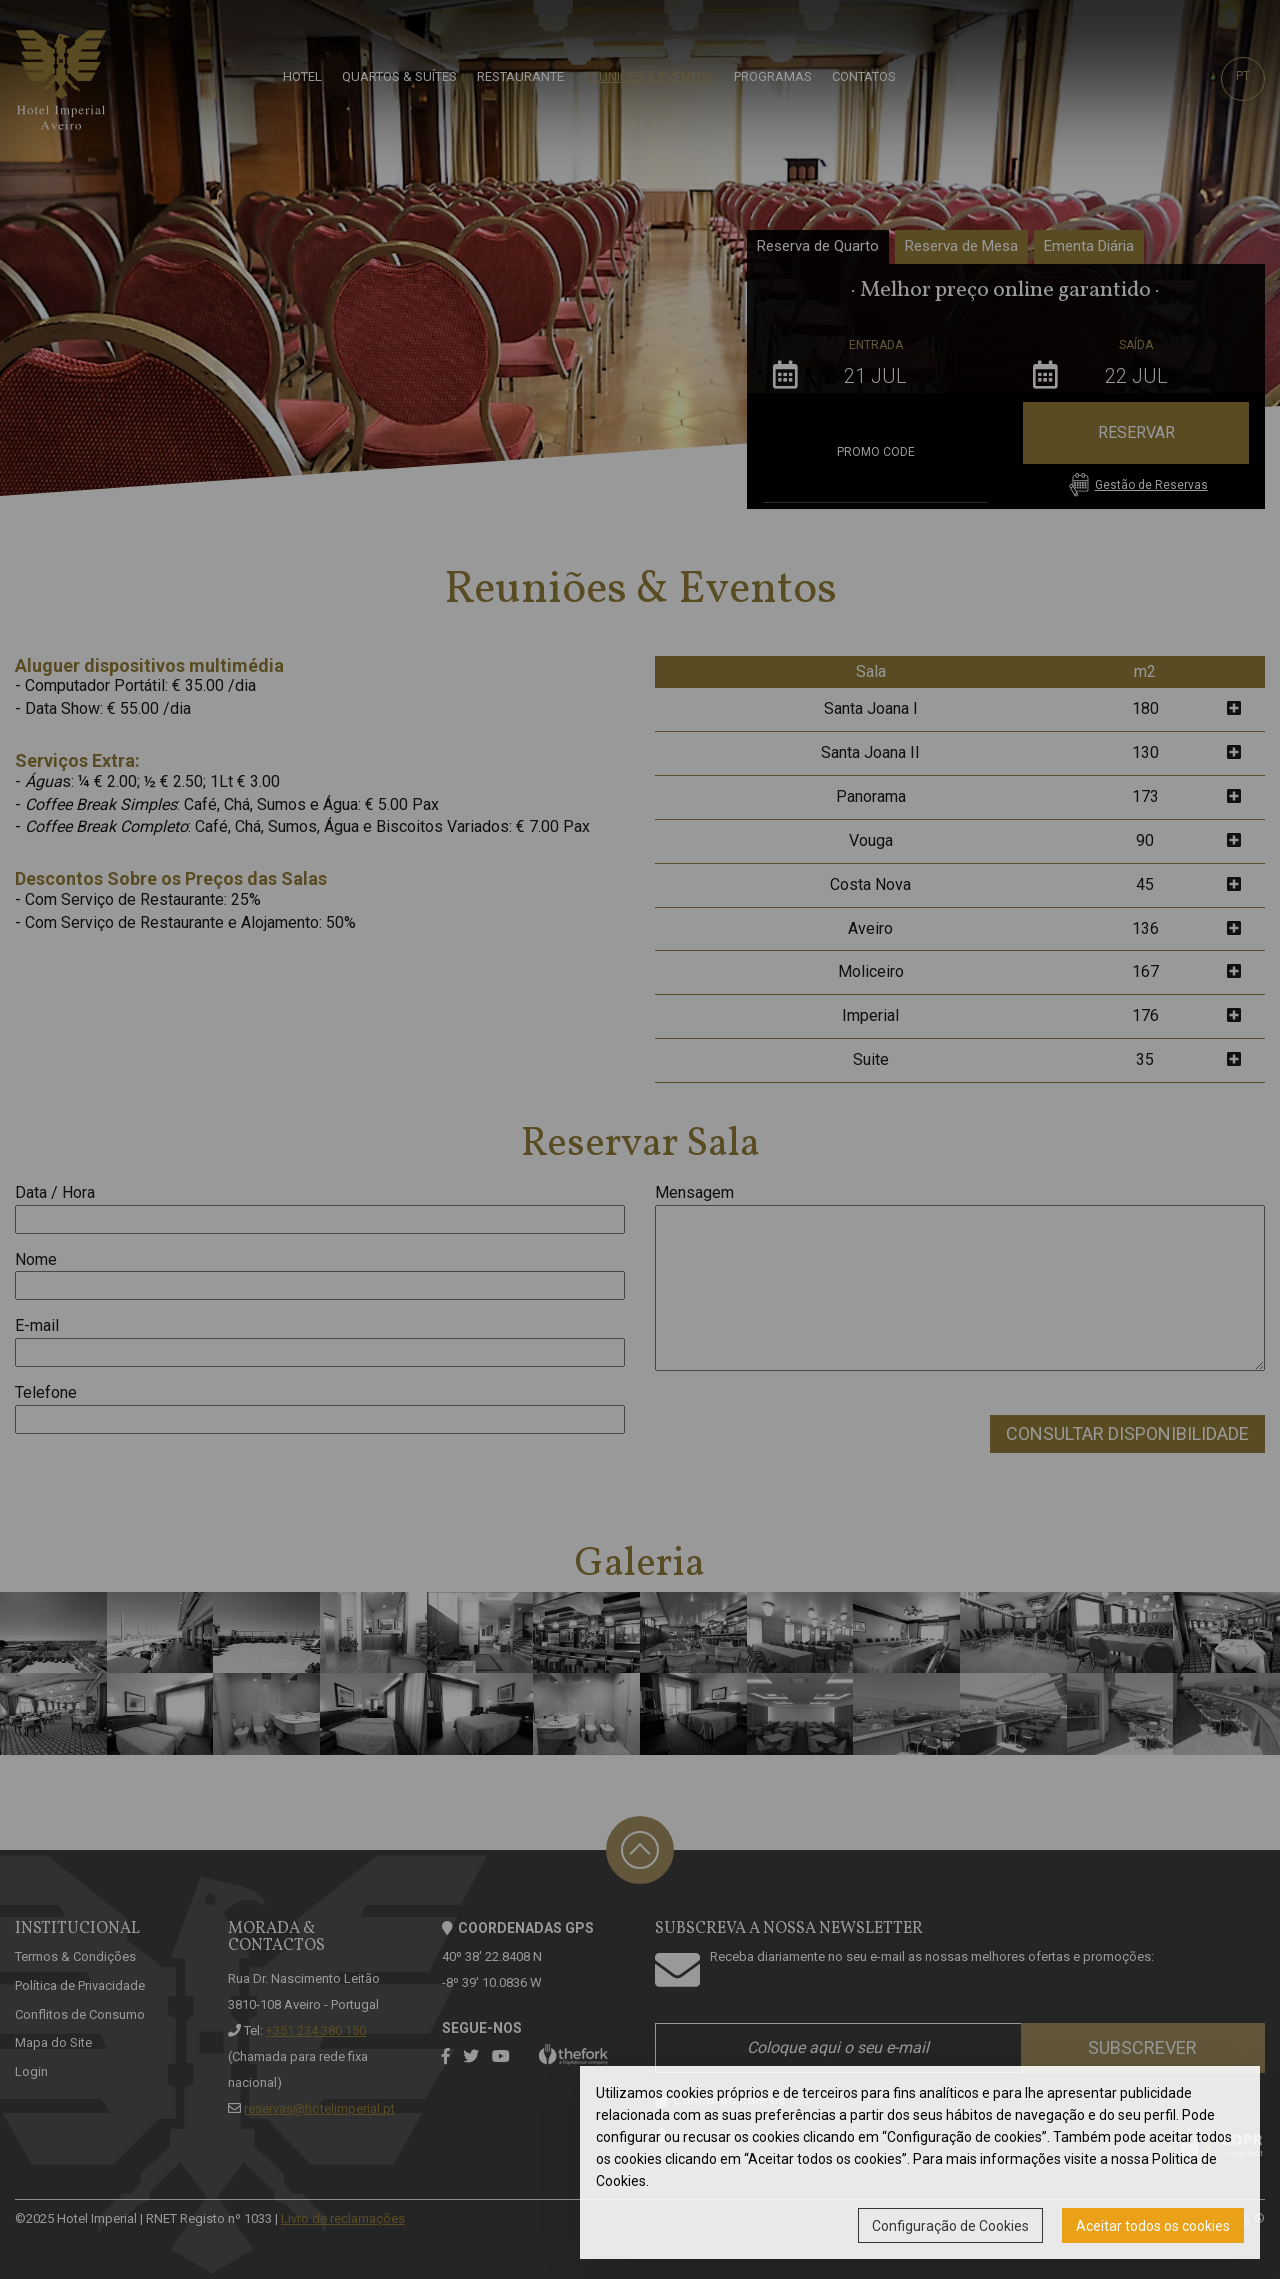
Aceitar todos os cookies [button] (1153, 2226)
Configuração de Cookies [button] (950, 2226)
